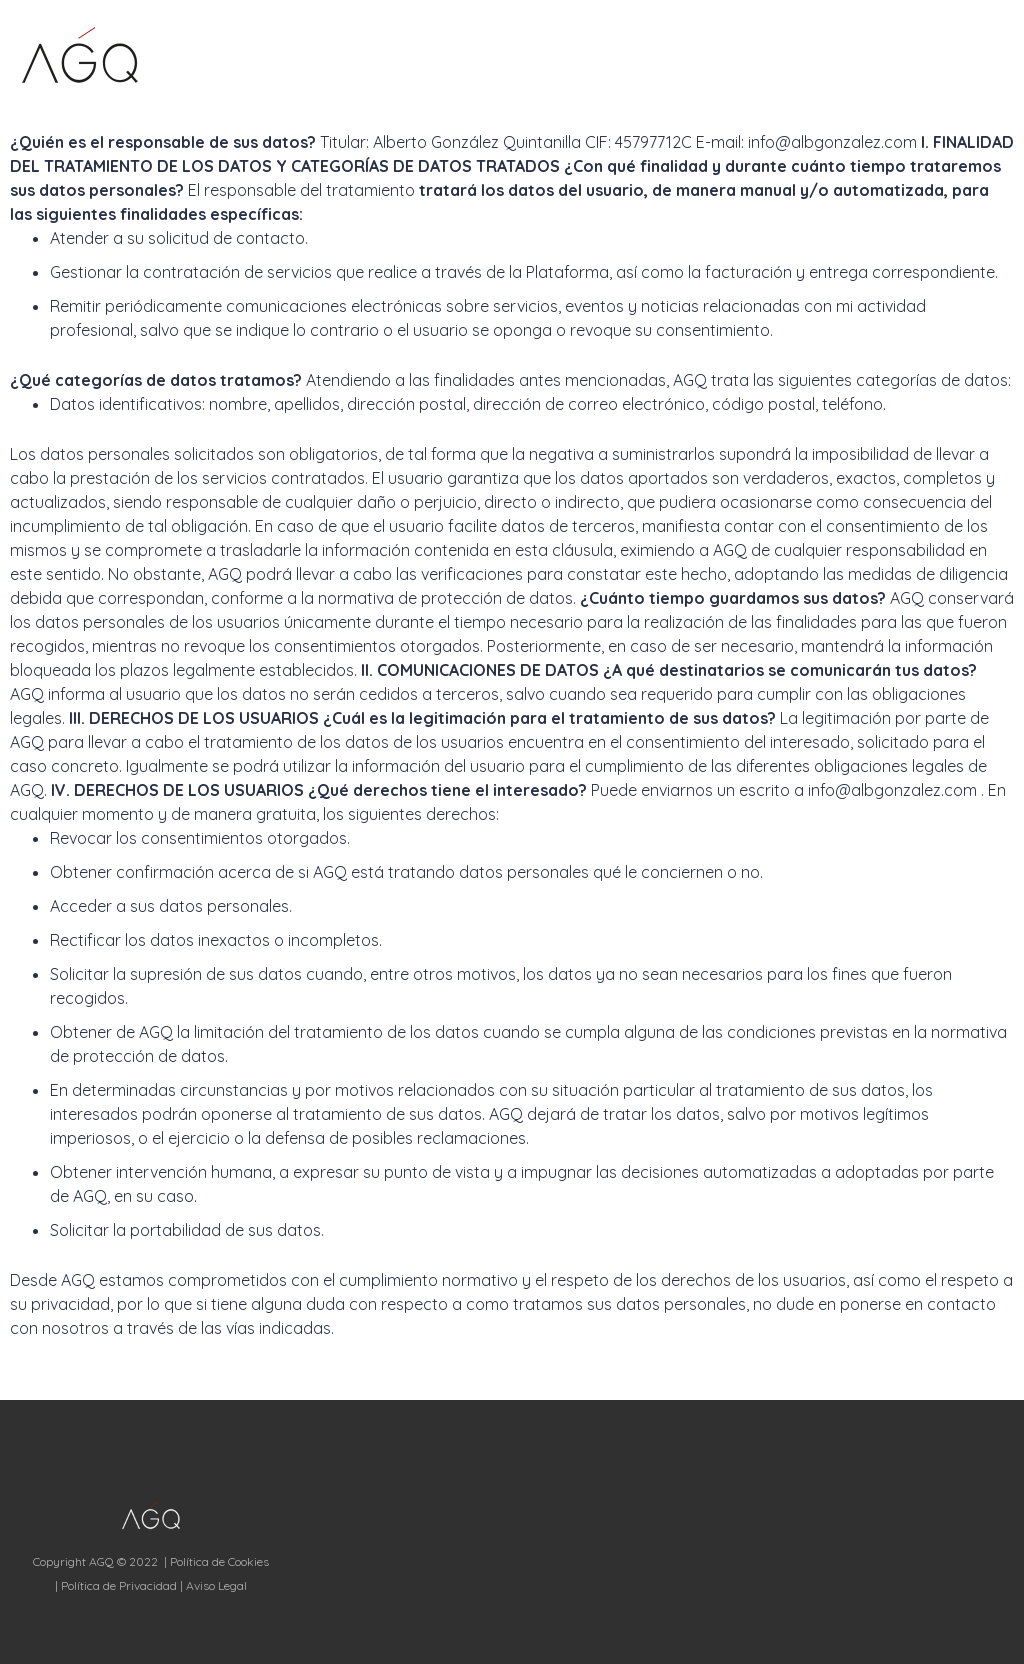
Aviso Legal (216, 1585)
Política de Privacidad (119, 1585)
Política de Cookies (219, 1561)
